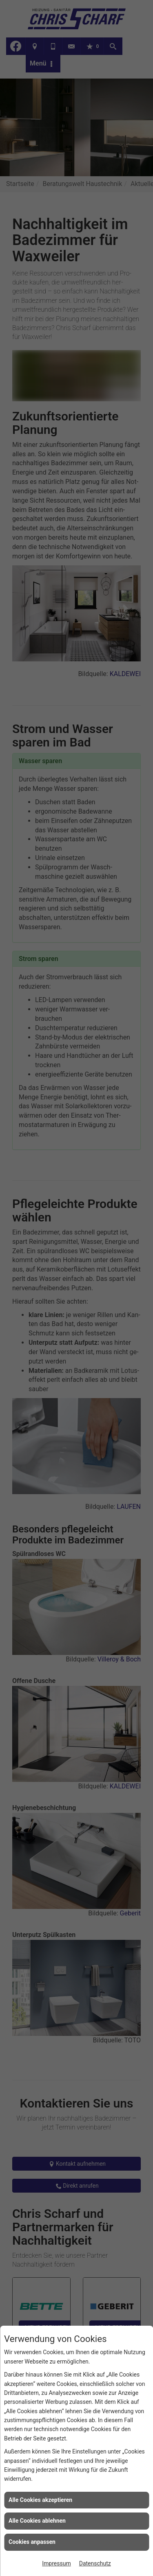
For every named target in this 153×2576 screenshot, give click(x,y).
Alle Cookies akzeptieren (40, 2500)
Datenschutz (95, 2563)
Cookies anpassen (32, 2542)
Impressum (56, 2563)
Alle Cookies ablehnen (37, 2520)
